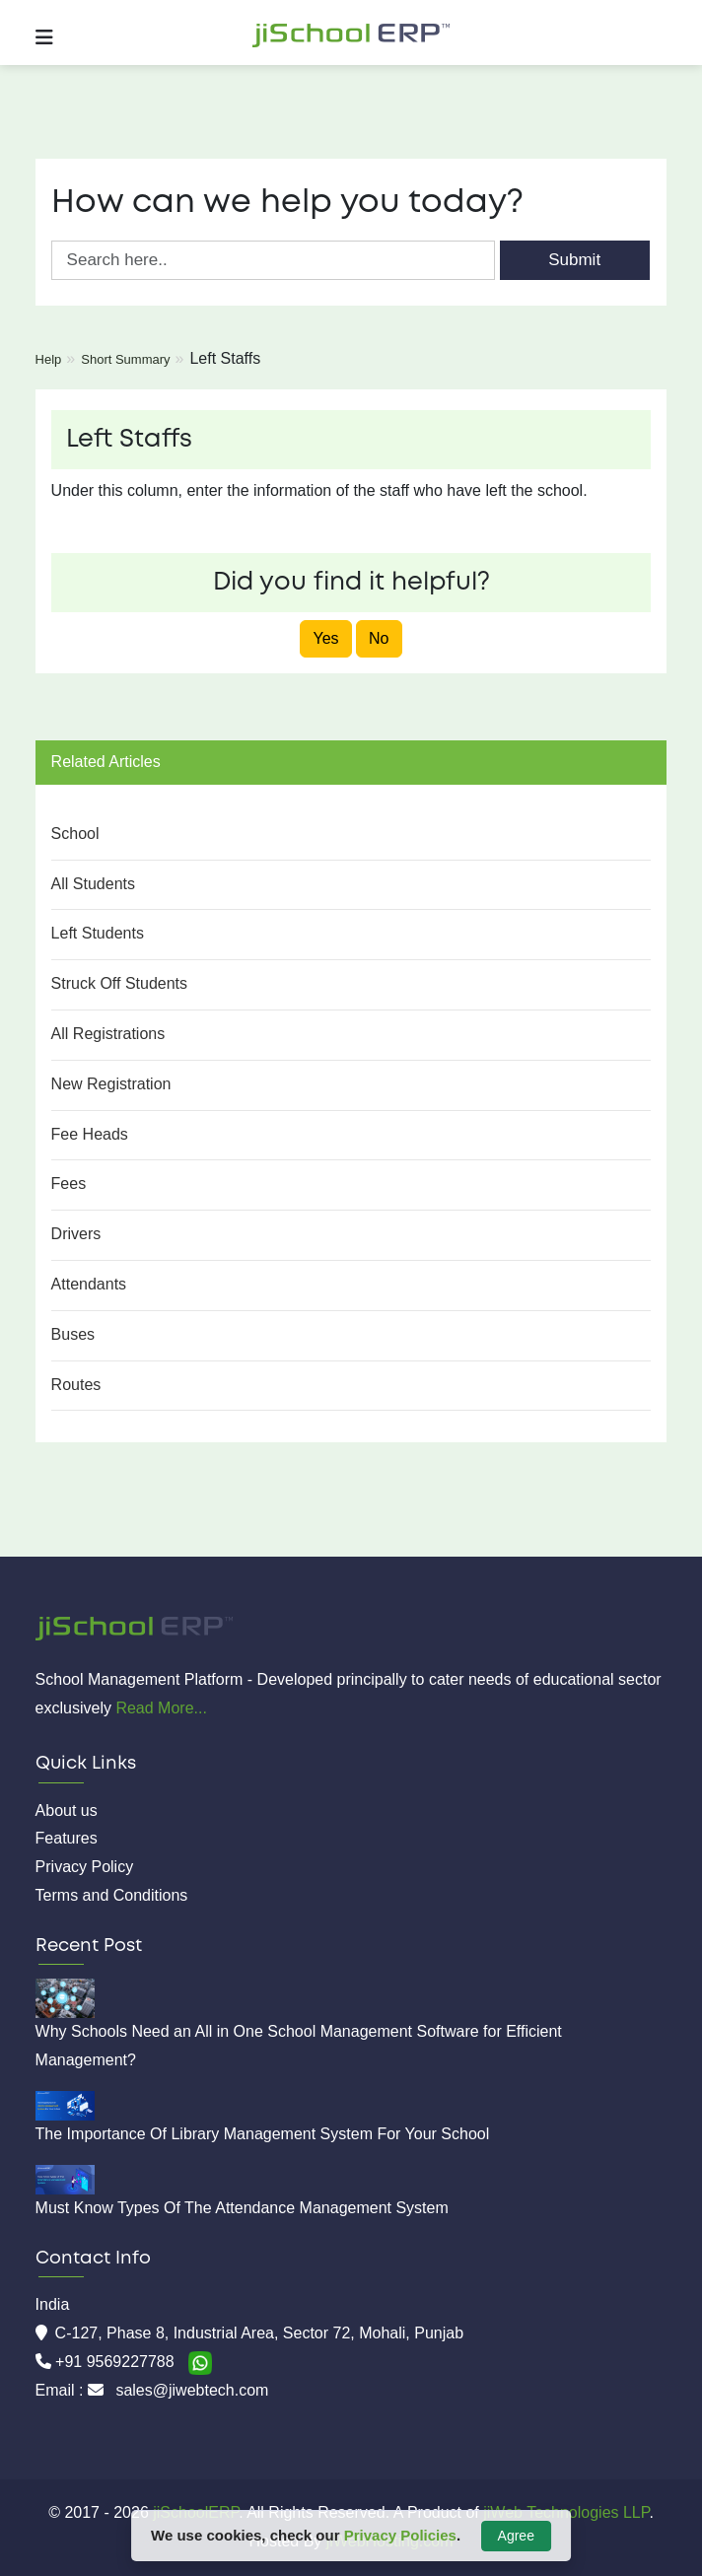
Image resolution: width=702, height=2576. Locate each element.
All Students (93, 883)
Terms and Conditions (111, 1895)
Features (66, 1838)
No (378, 638)
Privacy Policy (84, 1866)
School (75, 833)
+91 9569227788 (116, 2361)
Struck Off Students (119, 983)
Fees (69, 1183)
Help (48, 359)
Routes (76, 1384)
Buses (73, 1334)
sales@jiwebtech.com (191, 2390)
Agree (516, 2535)
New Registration (111, 1084)
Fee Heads (89, 1134)
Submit (574, 259)
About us (66, 1810)
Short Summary (125, 359)
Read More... (160, 1708)
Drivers (76, 1233)
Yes (325, 638)
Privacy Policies (400, 2535)
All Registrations (108, 1033)
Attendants (89, 1284)
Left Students (97, 933)
